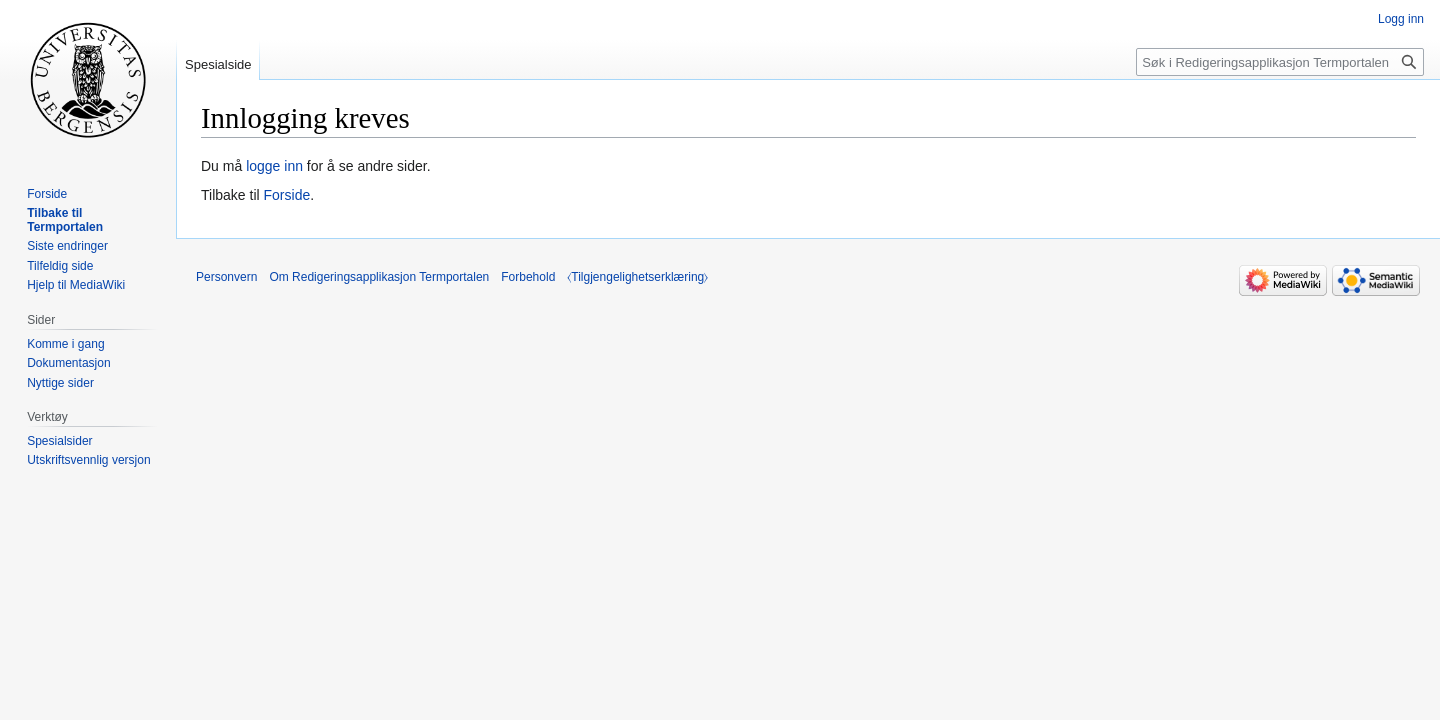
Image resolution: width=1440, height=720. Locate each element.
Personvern (226, 277)
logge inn (274, 166)
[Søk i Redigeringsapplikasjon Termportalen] (1280, 62)
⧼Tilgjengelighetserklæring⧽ (637, 277)
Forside (287, 195)
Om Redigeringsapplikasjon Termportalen (379, 277)
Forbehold (528, 277)
